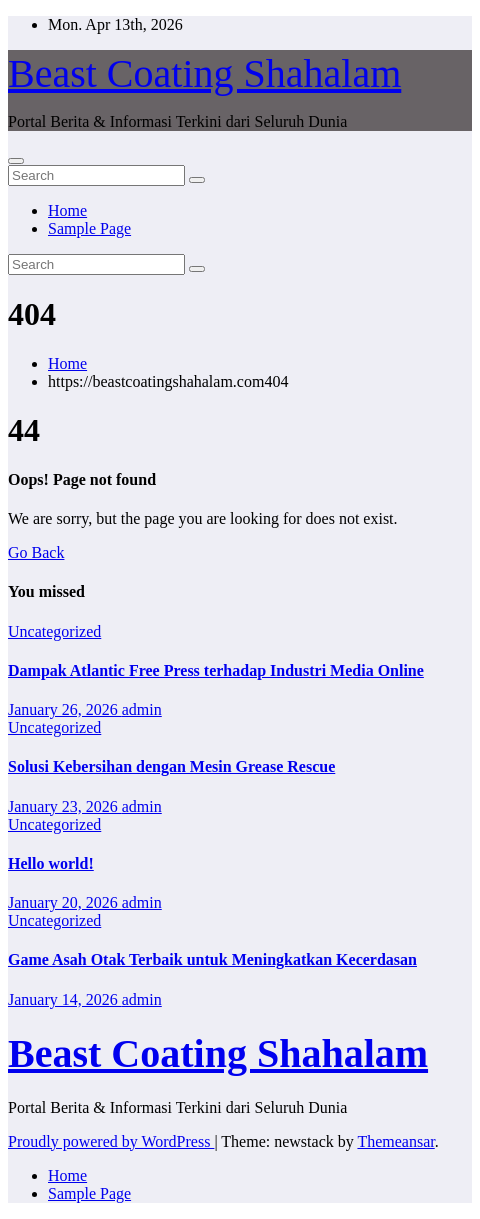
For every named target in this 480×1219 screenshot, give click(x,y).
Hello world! (51, 863)
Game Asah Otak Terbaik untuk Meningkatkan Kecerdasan (212, 959)
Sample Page (89, 228)
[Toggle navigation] (16, 161)
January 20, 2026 (65, 902)
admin (142, 709)
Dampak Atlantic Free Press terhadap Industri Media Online (216, 670)
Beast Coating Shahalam (204, 73)
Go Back (36, 552)
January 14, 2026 (65, 999)
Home (67, 210)
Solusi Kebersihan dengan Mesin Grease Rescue (171, 766)
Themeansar (395, 1141)
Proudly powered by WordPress (111, 1141)
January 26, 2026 (65, 709)
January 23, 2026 (65, 806)
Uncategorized (54, 631)
